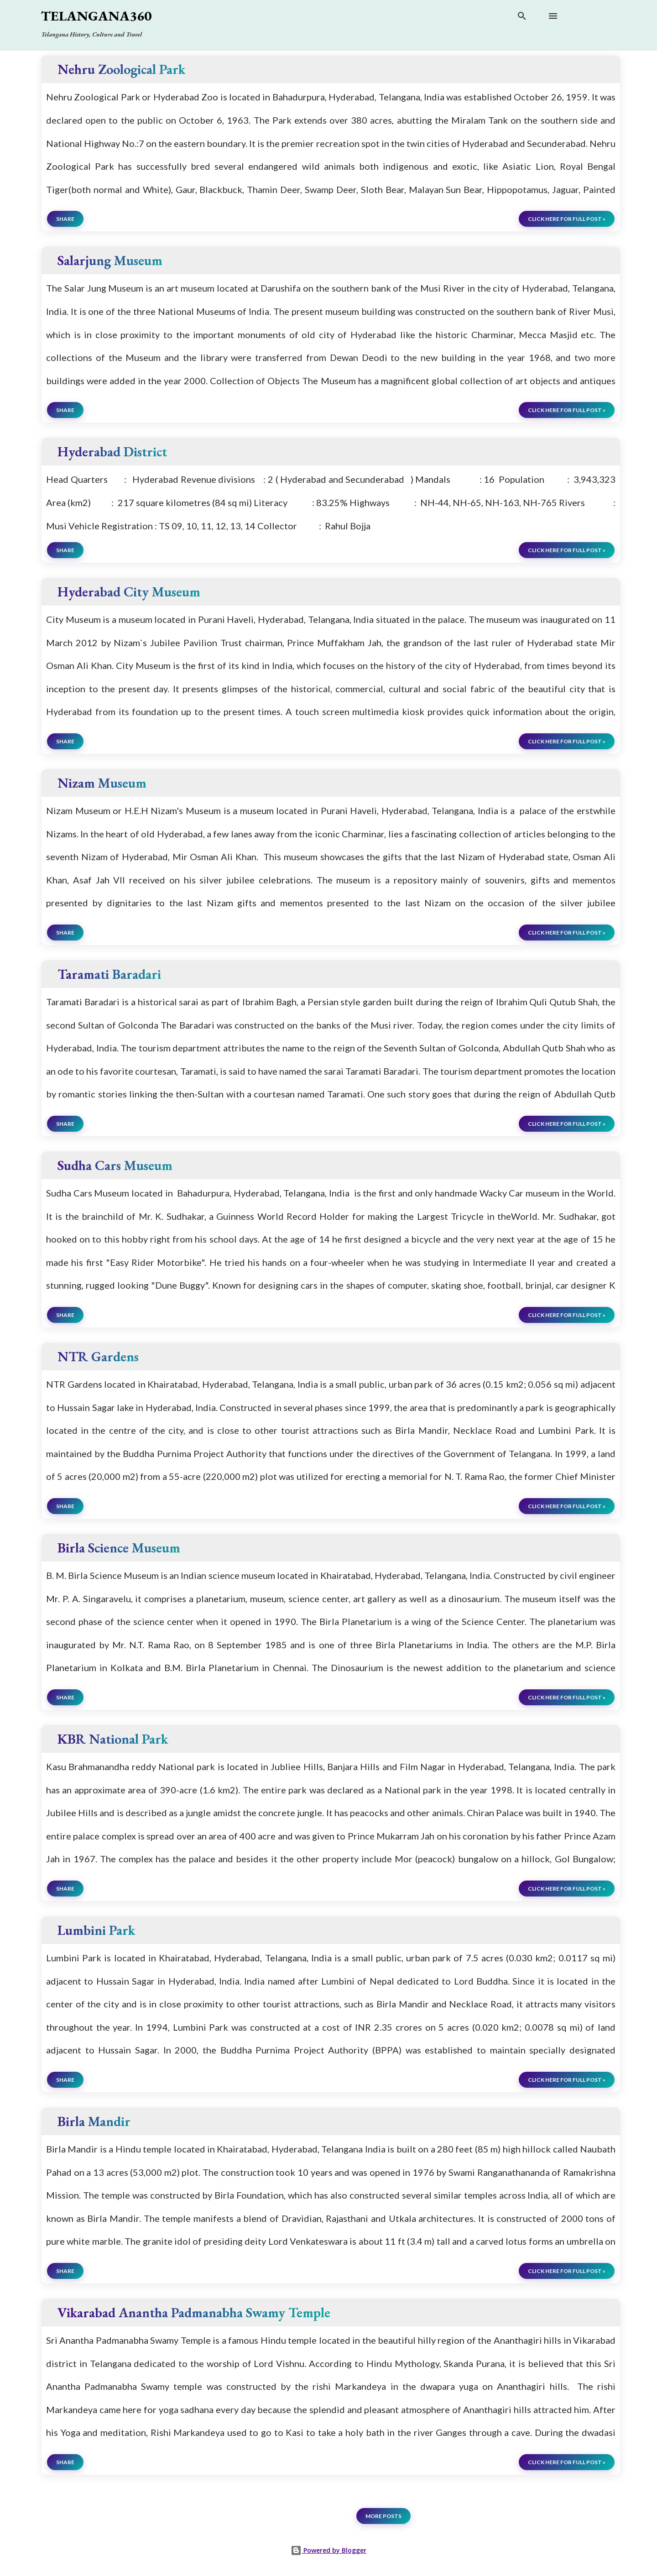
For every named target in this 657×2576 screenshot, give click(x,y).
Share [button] (65, 218)
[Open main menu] (553, 16)
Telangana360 (96, 16)
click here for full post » (566, 218)
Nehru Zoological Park (121, 69)
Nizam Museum (101, 783)
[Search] (521, 17)
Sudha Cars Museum (114, 1165)
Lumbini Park (96, 1930)
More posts (383, 2516)
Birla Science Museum (118, 1548)
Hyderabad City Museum (128, 592)
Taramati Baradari (109, 974)
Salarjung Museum (109, 260)
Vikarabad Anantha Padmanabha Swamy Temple (193, 2312)
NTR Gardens (98, 1356)
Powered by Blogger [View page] (328, 2550)
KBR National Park (112, 1739)
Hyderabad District (112, 451)
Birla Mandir (93, 2121)
